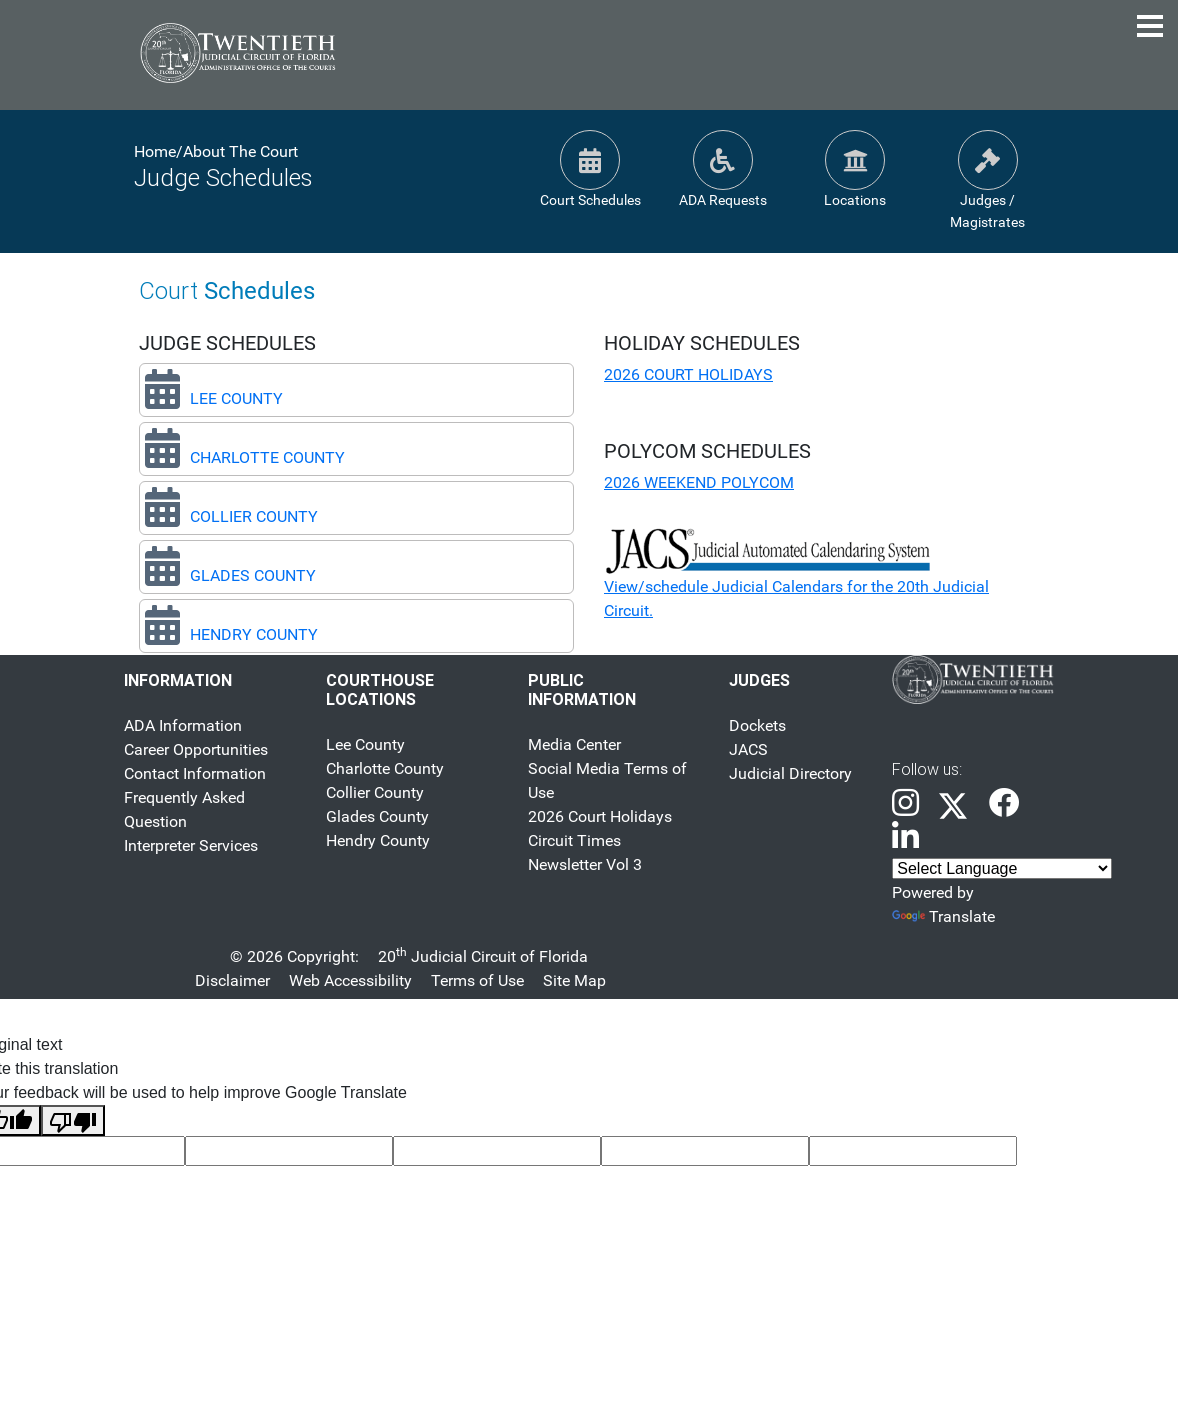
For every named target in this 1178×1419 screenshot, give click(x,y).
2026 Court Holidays (600, 816)
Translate (943, 916)
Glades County (377, 816)
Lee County (365, 744)
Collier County (375, 792)
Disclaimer (232, 980)
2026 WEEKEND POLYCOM (699, 482)
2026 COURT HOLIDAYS (688, 374)
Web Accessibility (350, 980)
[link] (905, 804)
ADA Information (183, 725)
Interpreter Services (191, 845)
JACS (748, 749)
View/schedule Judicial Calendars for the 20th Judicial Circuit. (796, 580)
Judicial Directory (790, 773)
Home (155, 151)
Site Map (574, 980)
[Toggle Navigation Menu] (1150, 26)
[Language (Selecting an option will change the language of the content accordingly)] (1002, 868)
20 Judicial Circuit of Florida (483, 956)
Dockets (757, 725)
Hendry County (378, 840)
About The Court (240, 151)
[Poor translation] (73, 1120)
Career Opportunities (196, 749)
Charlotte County (385, 768)
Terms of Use (477, 980)
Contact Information (195, 773)
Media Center (574, 744)
